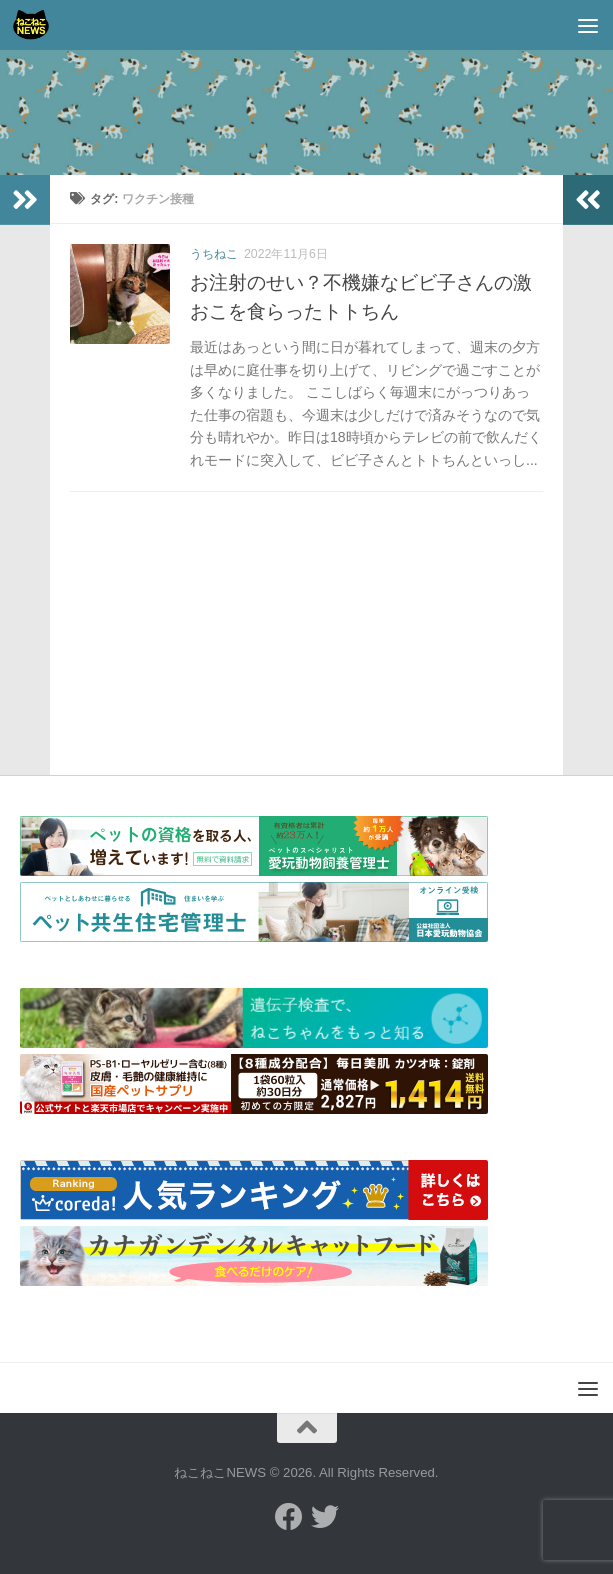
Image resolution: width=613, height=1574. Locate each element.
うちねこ (214, 254)
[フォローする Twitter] (325, 1517)
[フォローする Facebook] (289, 1517)
